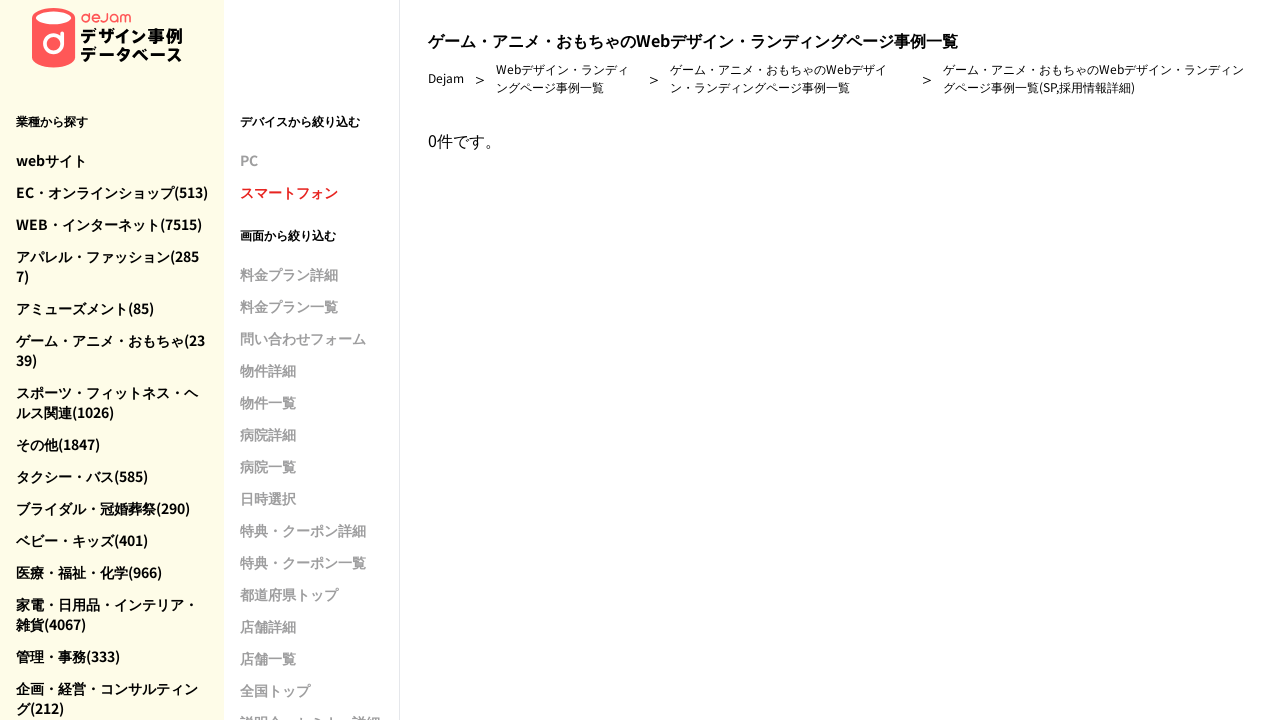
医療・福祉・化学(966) (89, 572)
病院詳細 (268, 434)
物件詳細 (268, 370)
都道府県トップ (289, 594)
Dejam (446, 77)
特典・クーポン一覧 (303, 562)
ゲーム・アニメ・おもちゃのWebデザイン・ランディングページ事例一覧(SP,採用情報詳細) (1093, 77)
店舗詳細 (268, 626)
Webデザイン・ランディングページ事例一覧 (562, 77)
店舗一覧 (268, 658)
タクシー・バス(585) (82, 476)
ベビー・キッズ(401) (82, 540)
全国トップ (275, 690)
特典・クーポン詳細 (303, 530)
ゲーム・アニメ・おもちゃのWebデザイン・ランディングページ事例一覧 (778, 77)
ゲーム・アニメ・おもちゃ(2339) (110, 350)
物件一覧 (268, 402)
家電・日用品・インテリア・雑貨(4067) (107, 614)
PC (249, 160)
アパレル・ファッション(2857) (107, 266)
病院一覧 (268, 466)
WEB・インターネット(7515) (109, 224)
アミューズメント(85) (85, 308)
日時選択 (268, 498)
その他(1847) (58, 444)
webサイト (51, 160)
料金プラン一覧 (289, 306)
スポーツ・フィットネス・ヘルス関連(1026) (107, 402)
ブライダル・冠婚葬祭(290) (103, 508)
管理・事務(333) (68, 656)
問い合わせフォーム (303, 338)
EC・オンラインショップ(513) (112, 192)
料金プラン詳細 (289, 274)
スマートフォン (289, 192)
